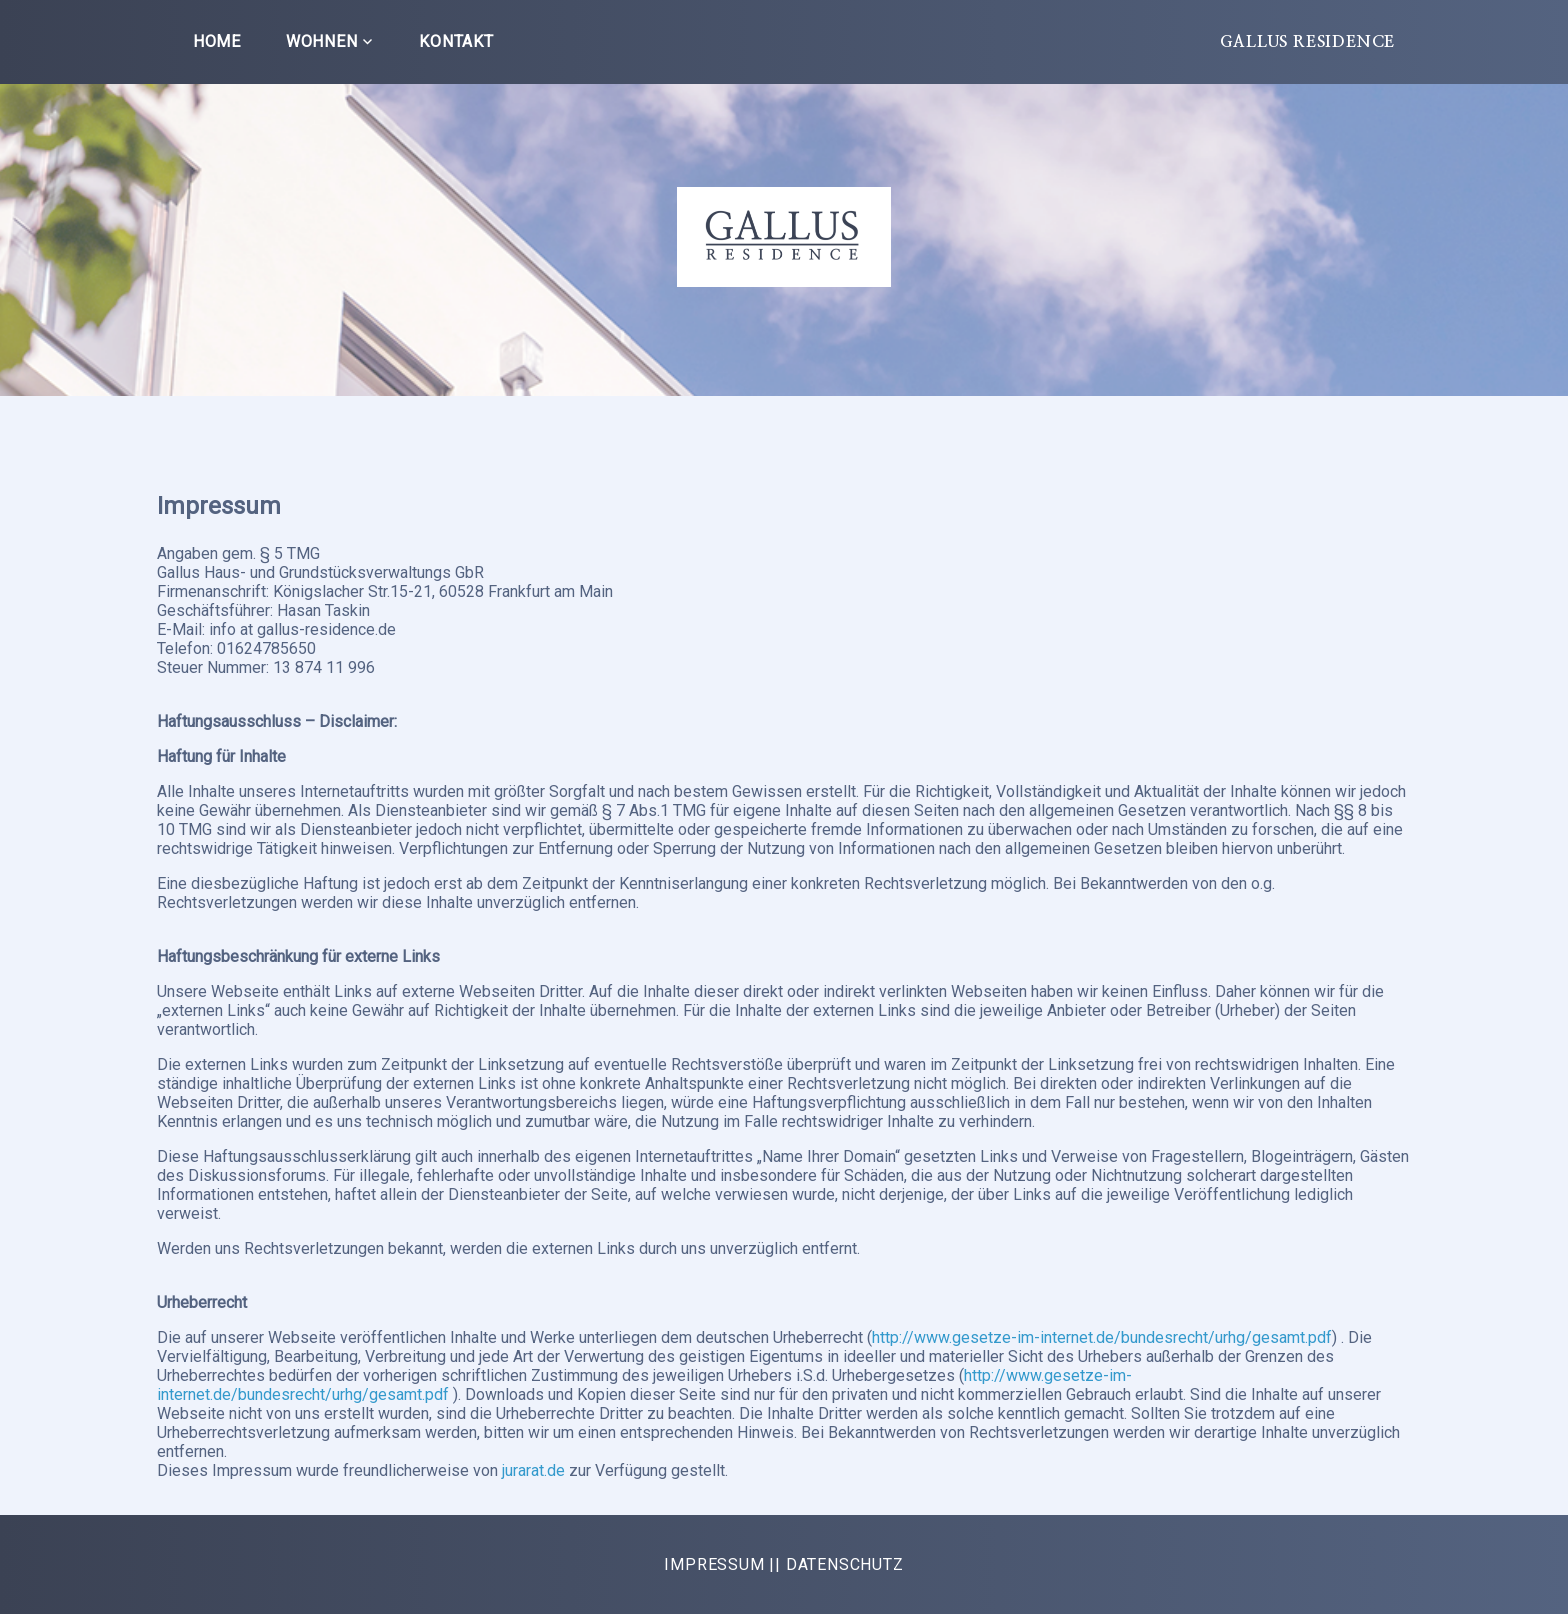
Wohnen (322, 41)
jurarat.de (535, 1470)
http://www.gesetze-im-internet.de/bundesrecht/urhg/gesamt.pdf (1102, 1337)
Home (217, 41)
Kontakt (456, 41)
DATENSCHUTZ (845, 1564)
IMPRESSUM (714, 1564)
